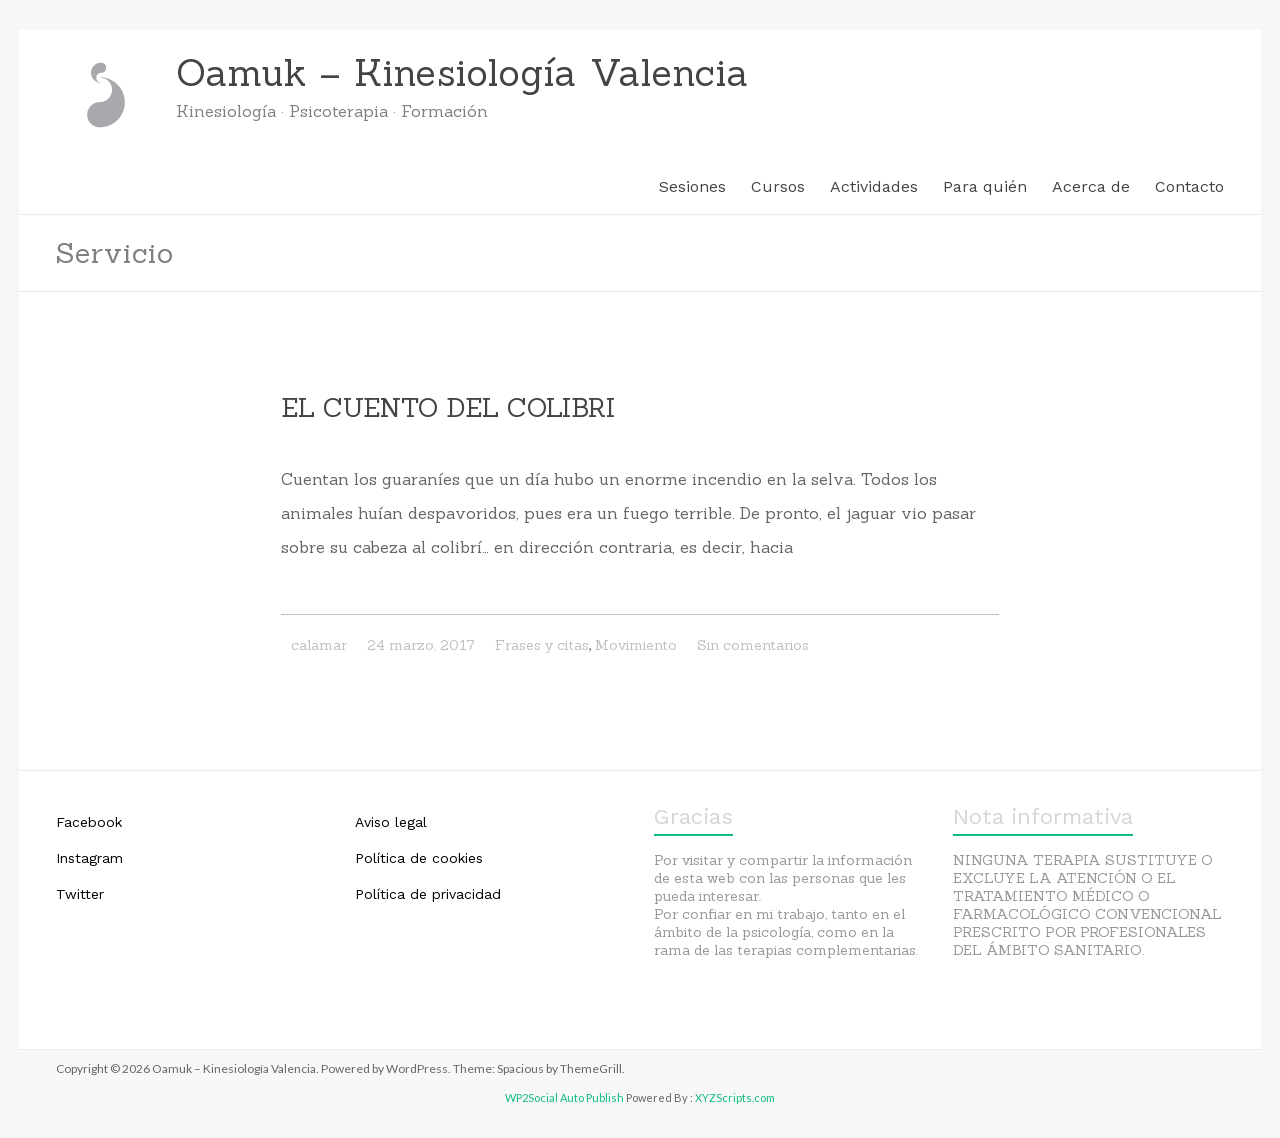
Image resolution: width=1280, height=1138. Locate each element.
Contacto (1189, 186)
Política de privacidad (428, 894)
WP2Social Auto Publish (564, 1097)
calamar (319, 645)
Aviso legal (391, 822)
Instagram (89, 858)
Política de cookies (419, 858)
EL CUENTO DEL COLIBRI (448, 407)
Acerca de (1091, 186)
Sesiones (692, 186)
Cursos (778, 186)
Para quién (985, 186)
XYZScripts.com (735, 1097)
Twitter (80, 894)
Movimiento (636, 645)
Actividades (874, 186)
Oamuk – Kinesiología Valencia (462, 72)
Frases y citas (542, 645)
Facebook (89, 822)
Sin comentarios (753, 645)
